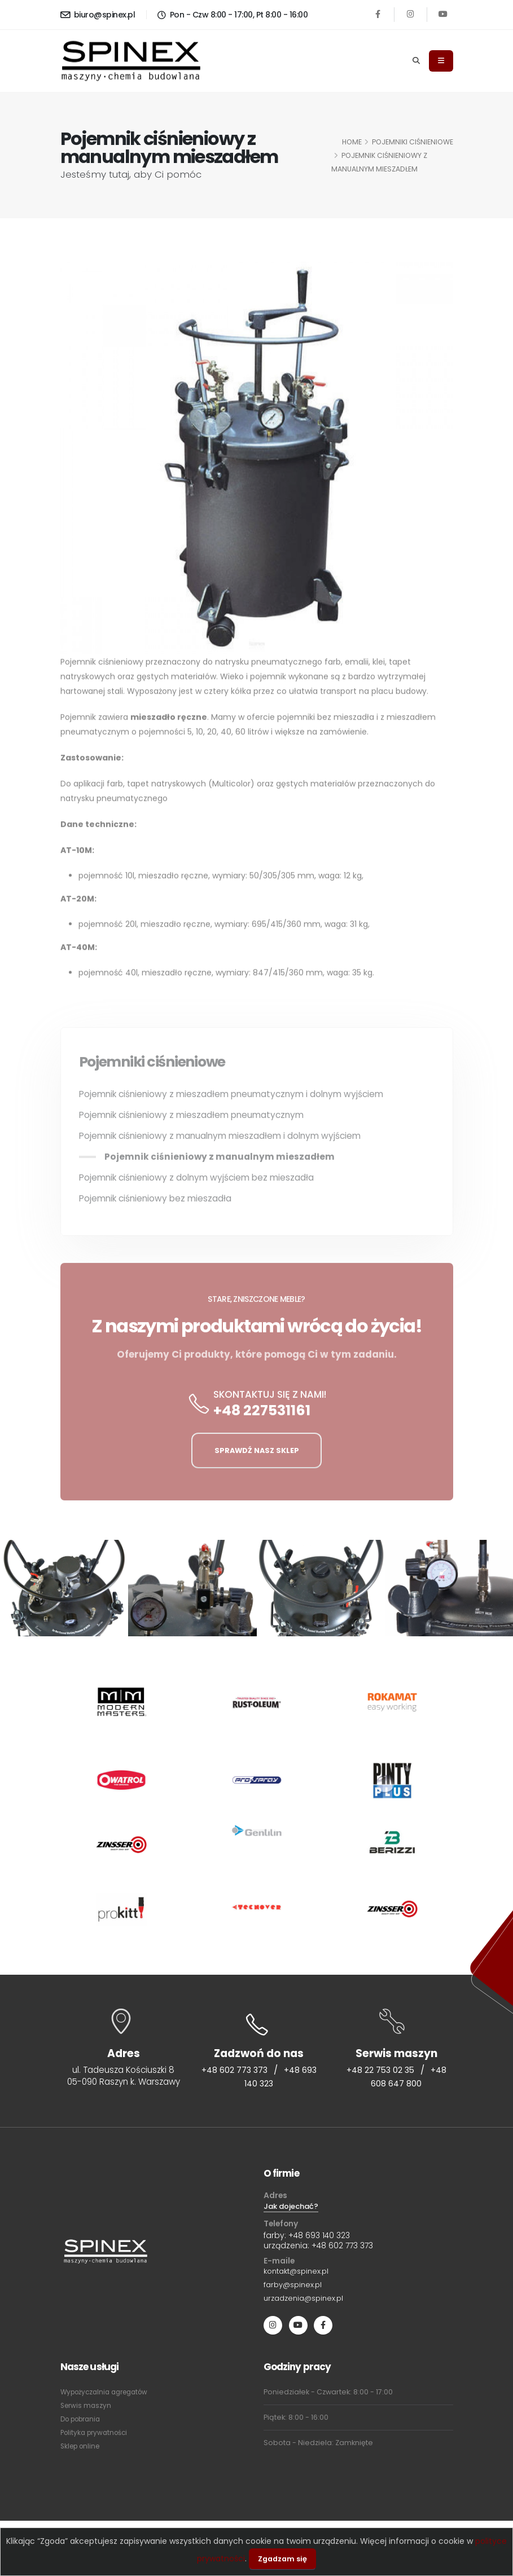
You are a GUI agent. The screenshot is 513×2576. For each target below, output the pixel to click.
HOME (352, 142)
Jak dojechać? (293, 2208)
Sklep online (82, 2450)
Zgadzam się (282, 2559)
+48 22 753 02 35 (380, 2071)
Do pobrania (83, 2423)
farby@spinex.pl (295, 2288)
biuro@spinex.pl (97, 14)
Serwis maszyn (87, 2410)
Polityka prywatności (97, 2437)
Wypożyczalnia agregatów (108, 2396)
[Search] (416, 61)
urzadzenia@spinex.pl (307, 2302)
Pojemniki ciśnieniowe (412, 142)
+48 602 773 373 (242, 2071)
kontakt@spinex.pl (299, 2274)
